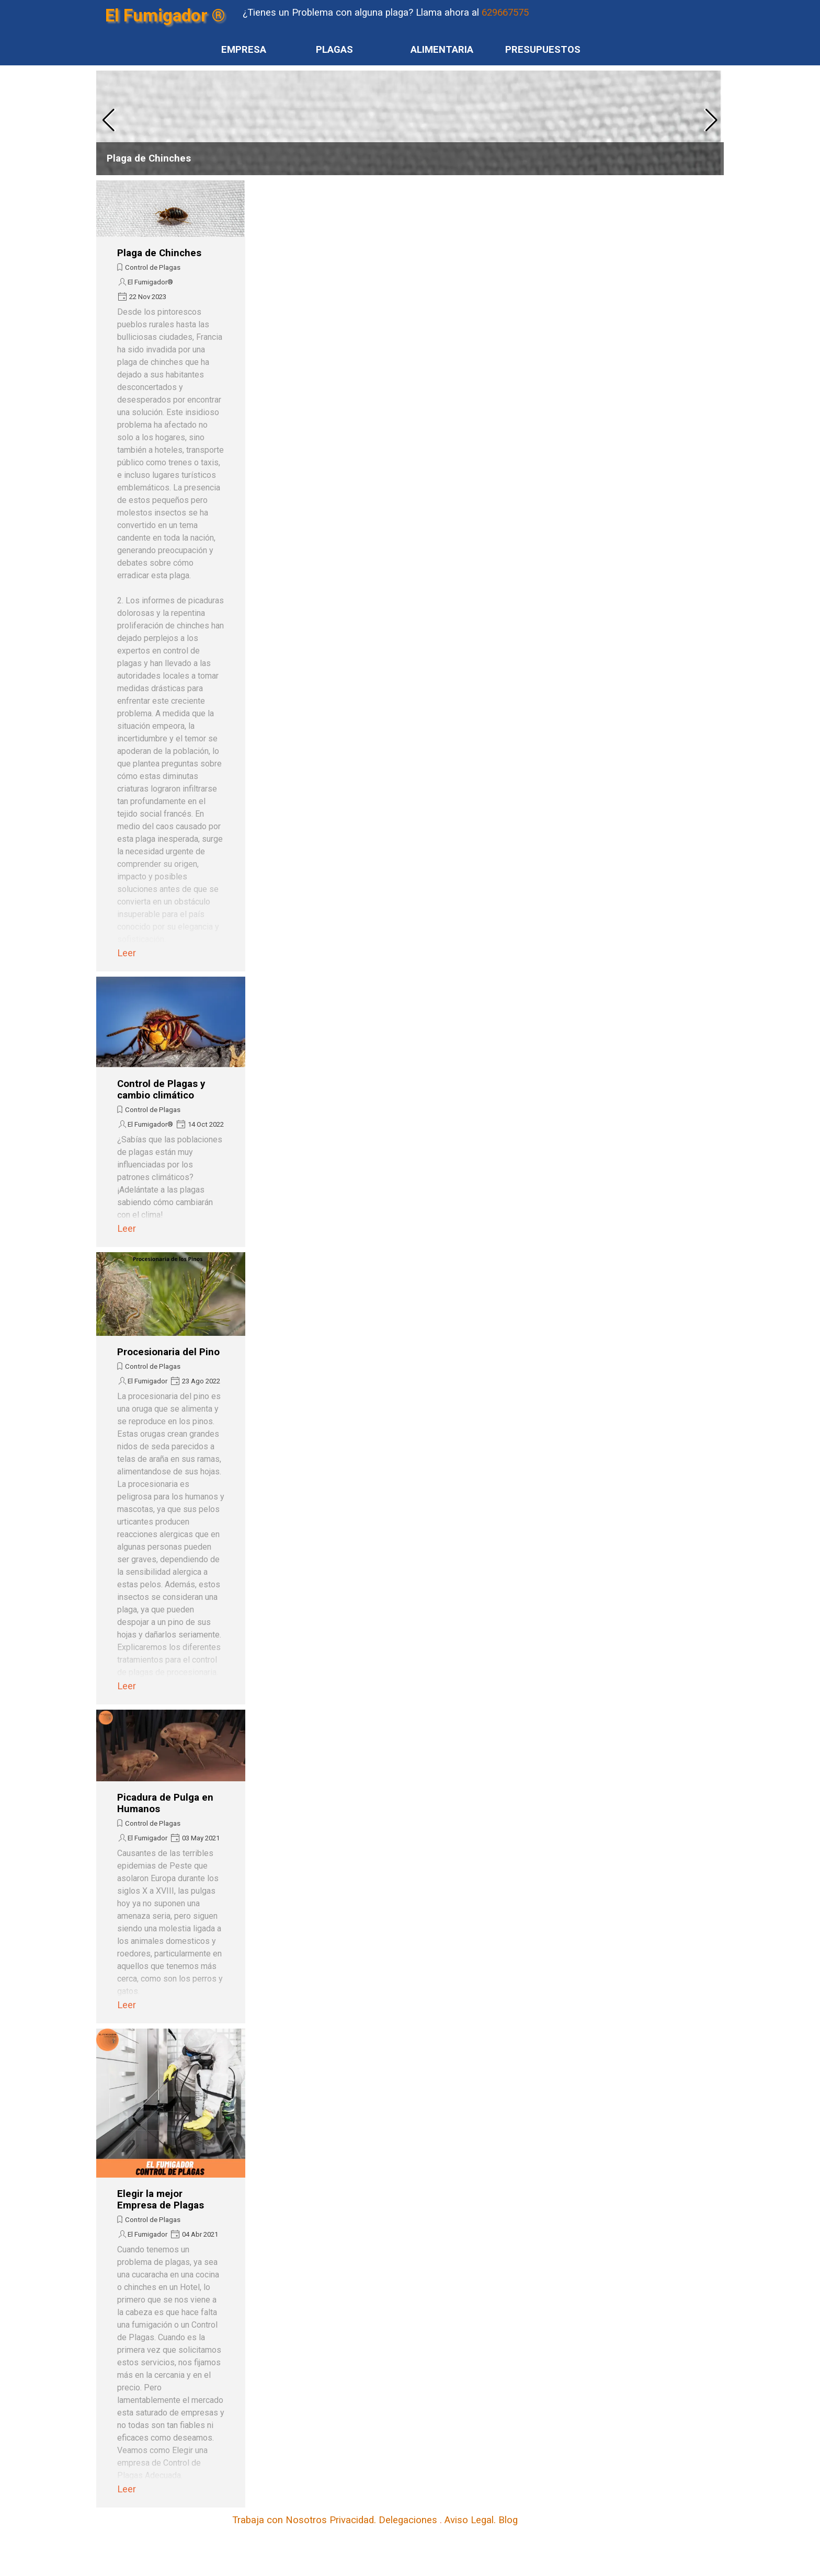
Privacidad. (352, 2520)
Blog (508, 2520)
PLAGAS (334, 49)
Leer (126, 953)
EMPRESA (243, 49)
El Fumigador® (150, 282)
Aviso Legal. (470, 2520)
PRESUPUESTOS (542, 49)
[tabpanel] (449, 12)
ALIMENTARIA (442, 49)
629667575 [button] (505, 12)
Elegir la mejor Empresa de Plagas (160, 2199)
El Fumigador (147, 1381)
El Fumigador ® (165, 15)
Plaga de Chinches (149, 158)
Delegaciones (408, 2520)
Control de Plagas (152, 267)
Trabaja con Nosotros (280, 2520)
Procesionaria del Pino (168, 1352)
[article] (410, 123)
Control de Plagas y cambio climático (161, 1089)
